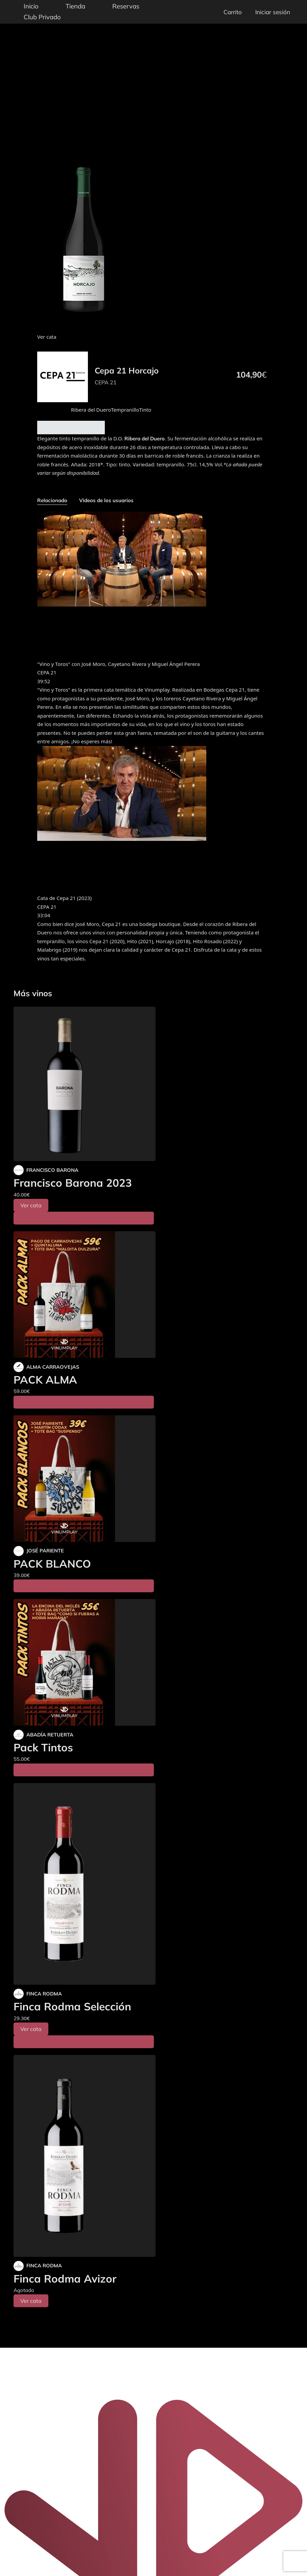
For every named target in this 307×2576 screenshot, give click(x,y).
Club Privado (42, 17)
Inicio (31, 6)
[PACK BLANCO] (85, 1478)
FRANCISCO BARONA (52, 1170)
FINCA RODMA (44, 1993)
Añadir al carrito (71, 427)
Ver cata (31, 1205)
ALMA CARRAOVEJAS (52, 1367)
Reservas (125, 6)
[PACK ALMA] (85, 1294)
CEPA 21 (106, 382)
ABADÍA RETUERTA (49, 1734)
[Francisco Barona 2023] (85, 1084)
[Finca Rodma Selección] (85, 1884)
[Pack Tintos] (85, 1662)
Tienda (75, 6)
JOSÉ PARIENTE (45, 1550)
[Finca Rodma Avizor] (85, 2156)
